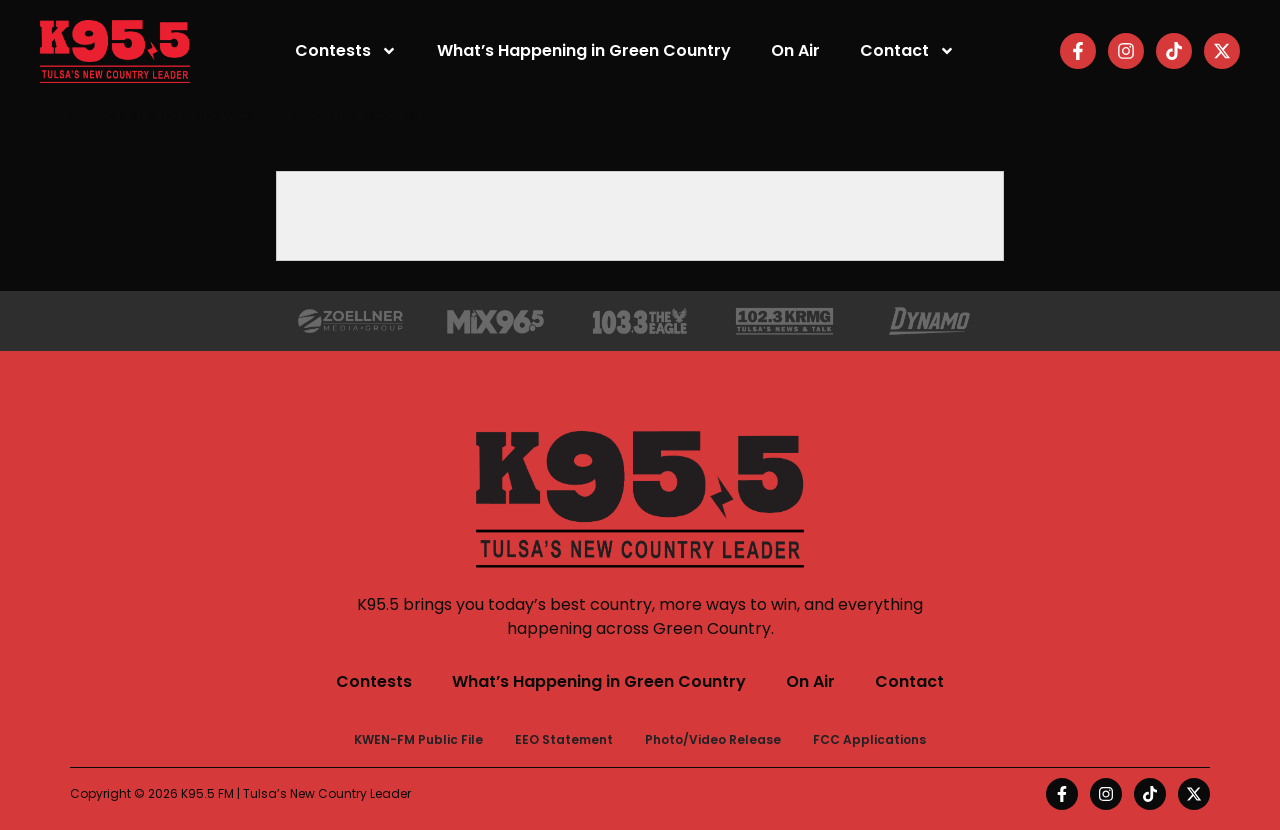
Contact (907, 51)
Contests (346, 51)
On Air (795, 50)
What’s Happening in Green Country (584, 50)
